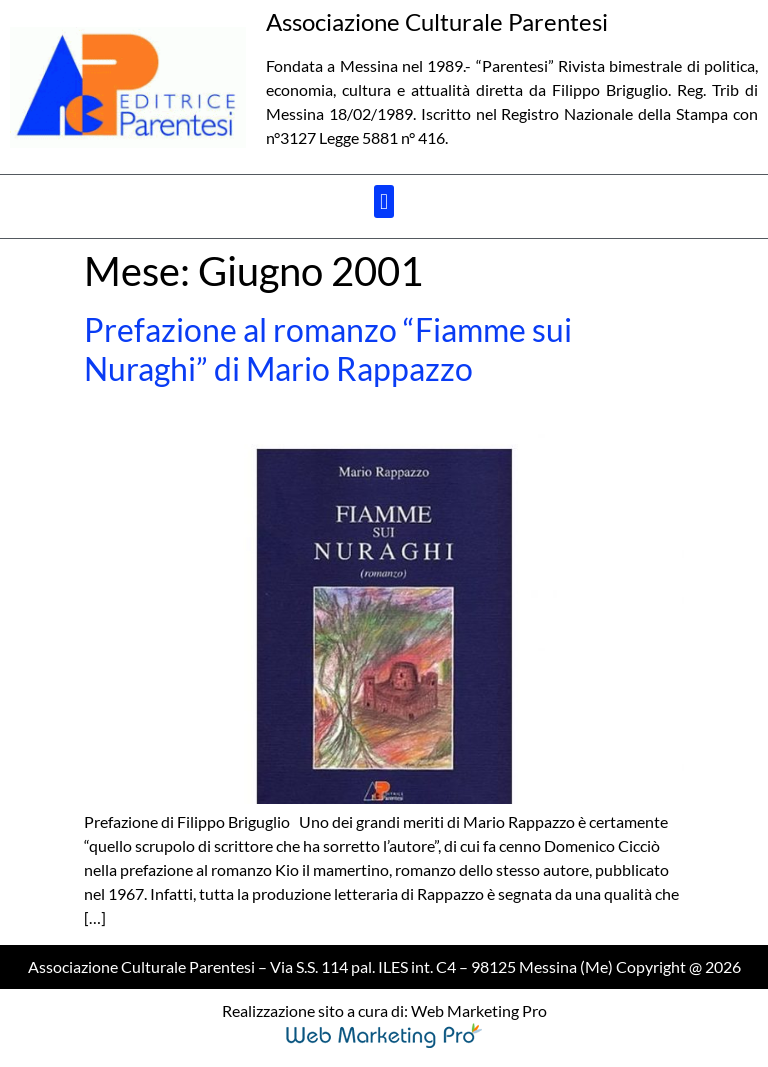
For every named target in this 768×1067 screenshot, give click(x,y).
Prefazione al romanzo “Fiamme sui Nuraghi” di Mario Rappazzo (328, 348)
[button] (383, 201)
